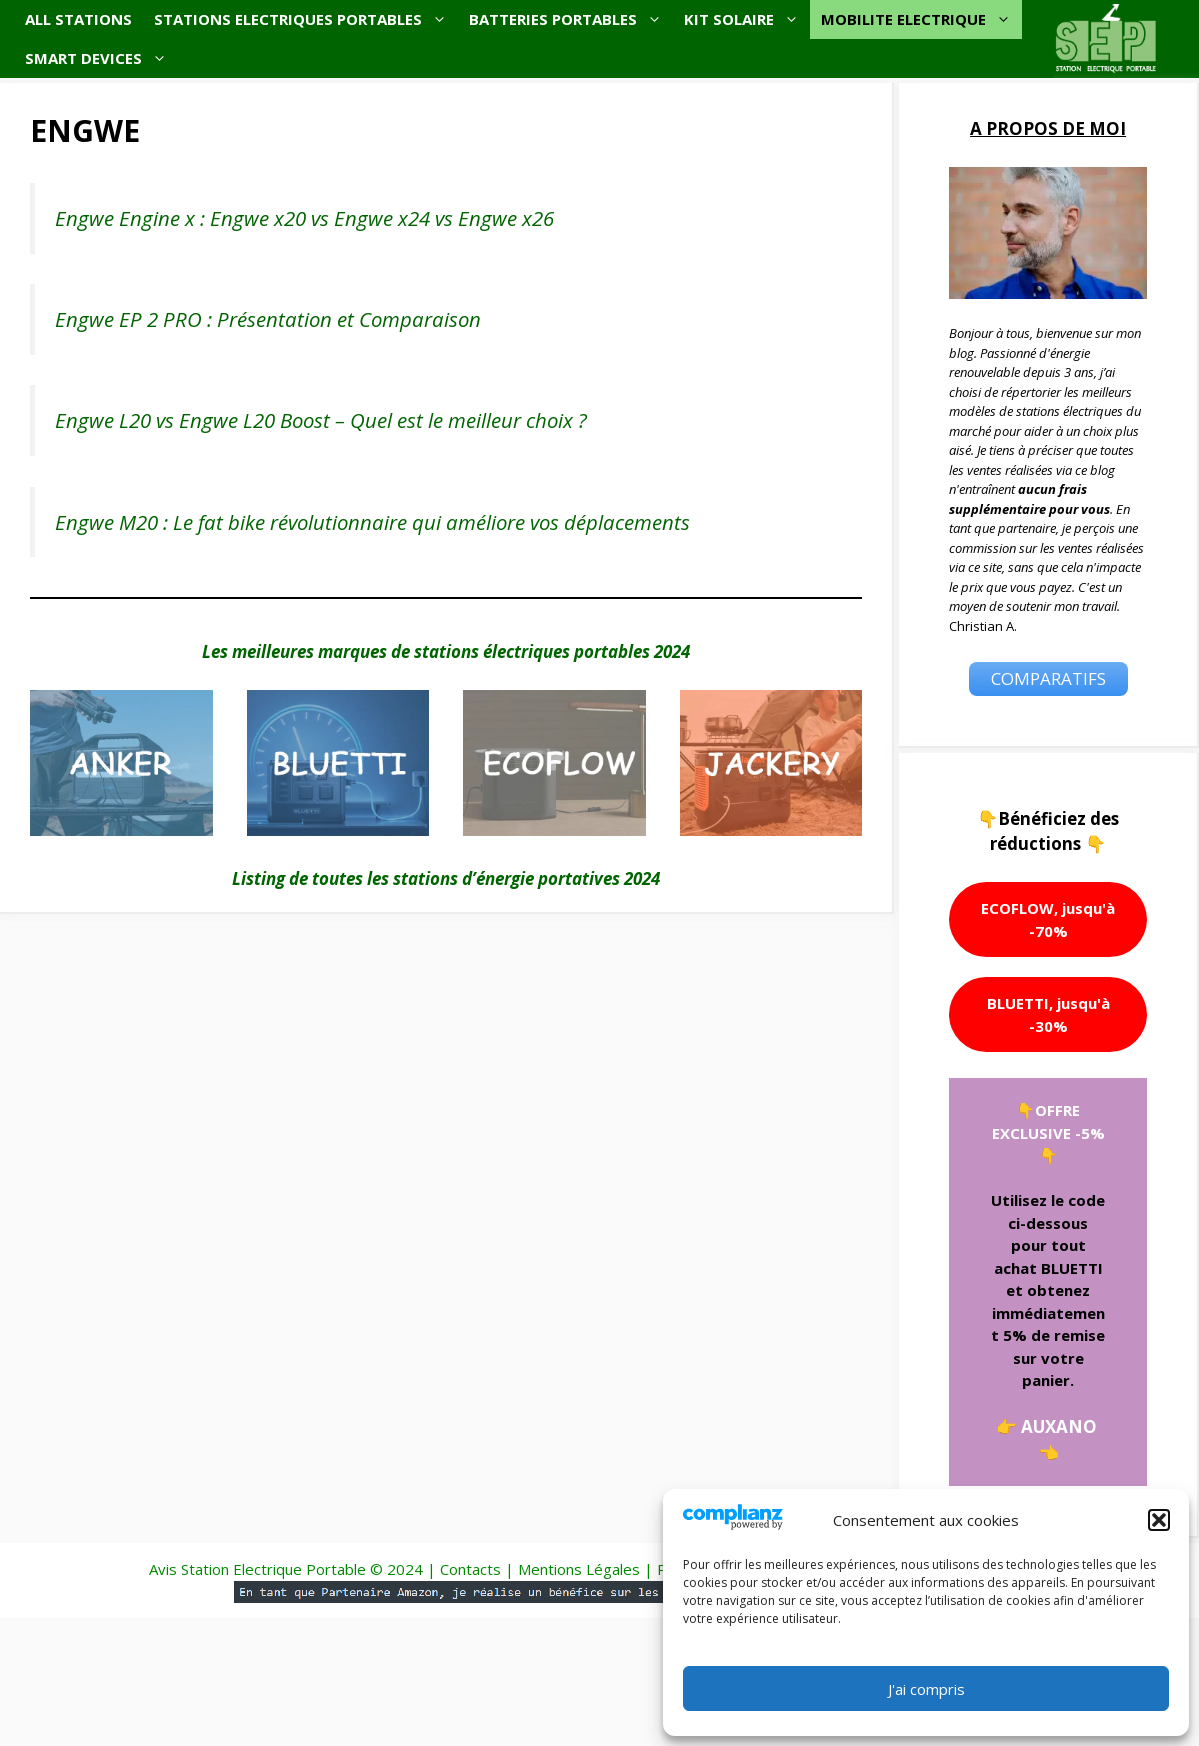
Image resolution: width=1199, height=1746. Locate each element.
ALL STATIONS (78, 19)
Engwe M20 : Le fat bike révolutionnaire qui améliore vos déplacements (372, 522)
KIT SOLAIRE (747, 19)
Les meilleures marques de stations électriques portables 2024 (446, 651)
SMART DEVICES (101, 58)
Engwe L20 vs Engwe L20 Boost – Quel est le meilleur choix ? (321, 420)
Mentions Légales (579, 1569)
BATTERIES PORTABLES (571, 19)
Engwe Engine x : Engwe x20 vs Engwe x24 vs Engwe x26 (304, 218)
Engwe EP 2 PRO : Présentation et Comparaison (268, 319)
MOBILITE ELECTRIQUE (921, 19)
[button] (1159, 1520)
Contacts (470, 1569)
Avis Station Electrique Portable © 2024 (286, 1569)
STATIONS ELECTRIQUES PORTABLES (306, 19)
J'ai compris (926, 1689)
